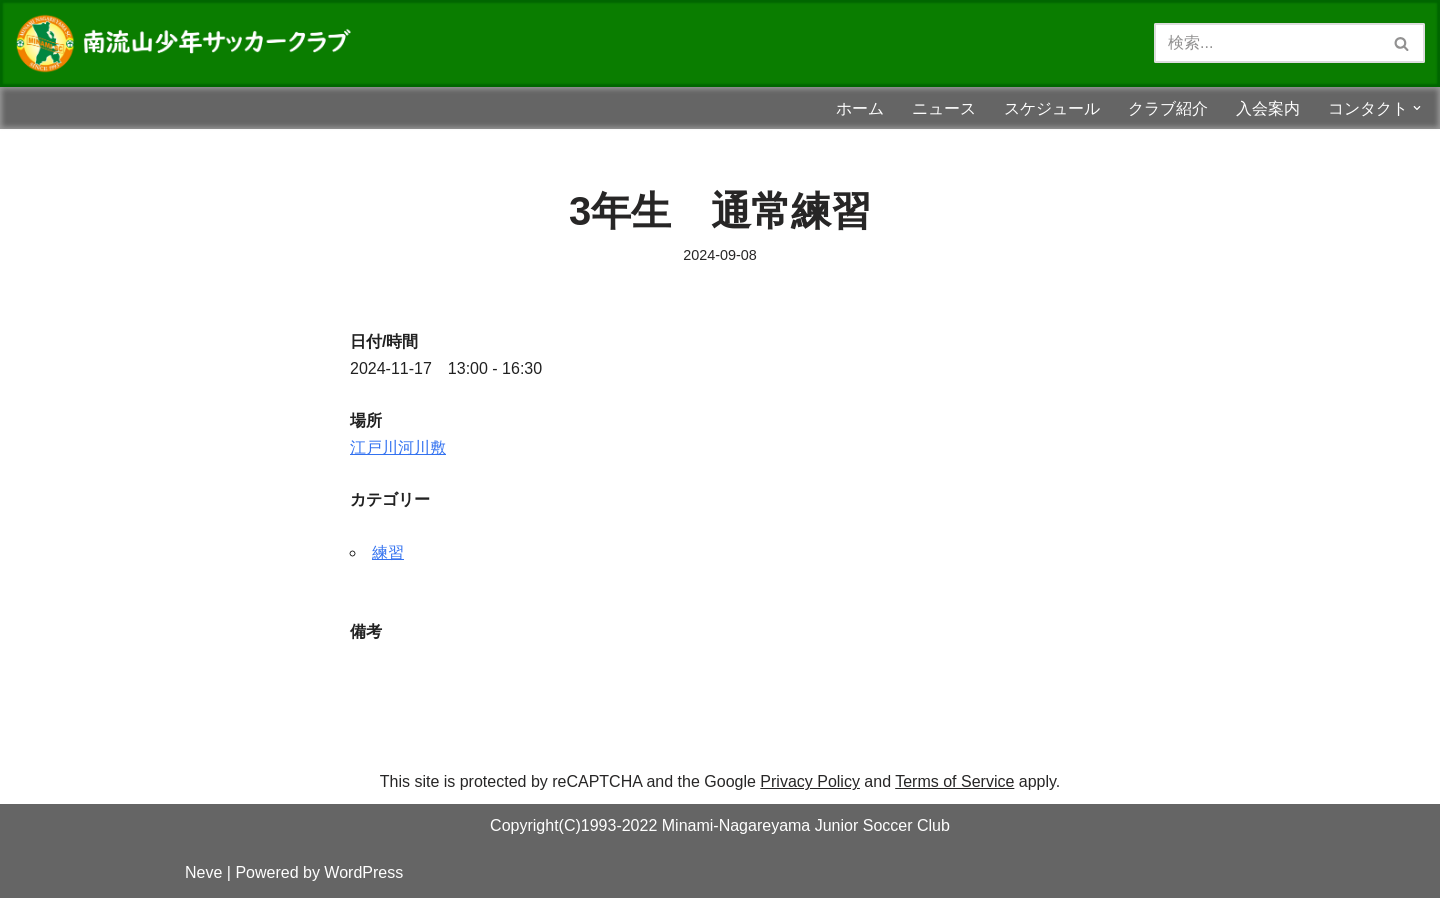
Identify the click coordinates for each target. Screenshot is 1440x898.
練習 (388, 552)
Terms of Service (954, 781)
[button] (1417, 108)
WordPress (363, 872)
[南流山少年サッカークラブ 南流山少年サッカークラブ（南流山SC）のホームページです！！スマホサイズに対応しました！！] (190, 43)
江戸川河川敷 (398, 447)
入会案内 (1268, 108)
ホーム (860, 108)
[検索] (1267, 43)
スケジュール (1052, 108)
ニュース (944, 108)
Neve (203, 872)
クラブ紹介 (1168, 108)
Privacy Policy (810, 781)
